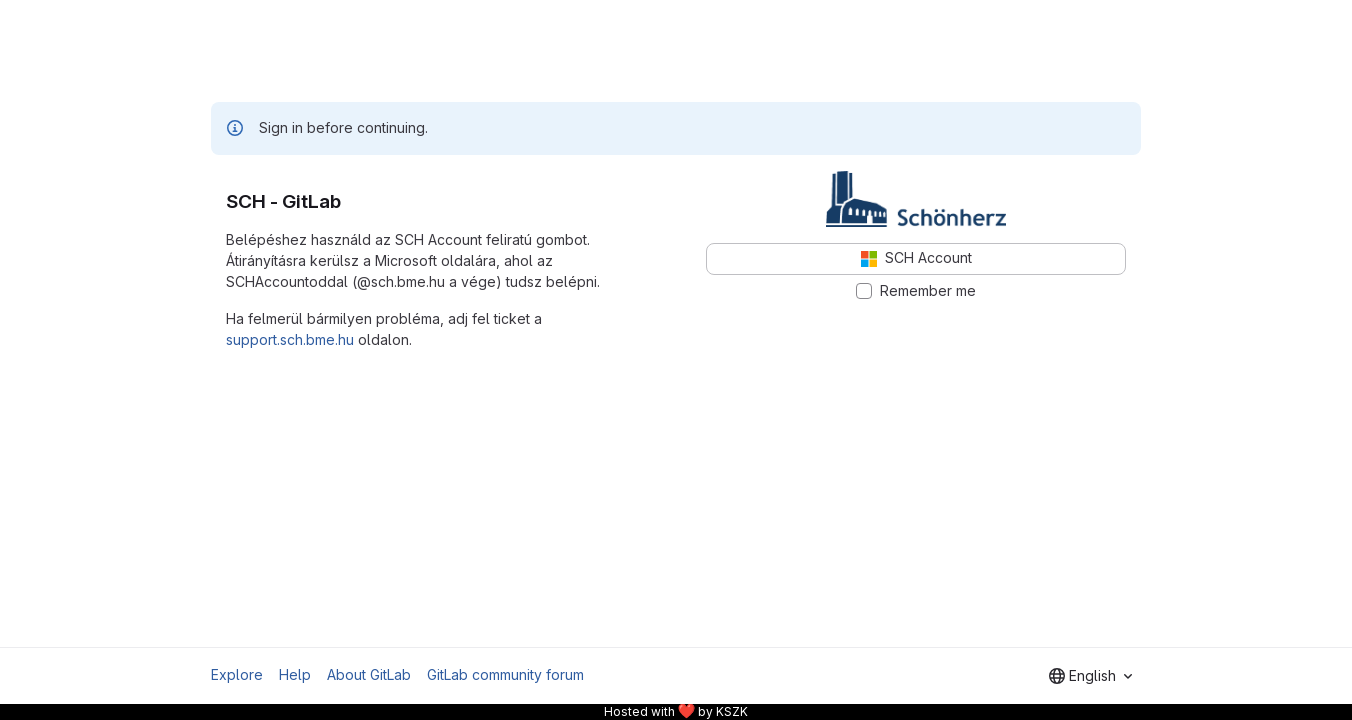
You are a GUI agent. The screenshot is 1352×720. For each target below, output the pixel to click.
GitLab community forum (505, 674)
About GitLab (369, 674)
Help (295, 674)
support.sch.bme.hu (290, 339)
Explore (237, 674)
